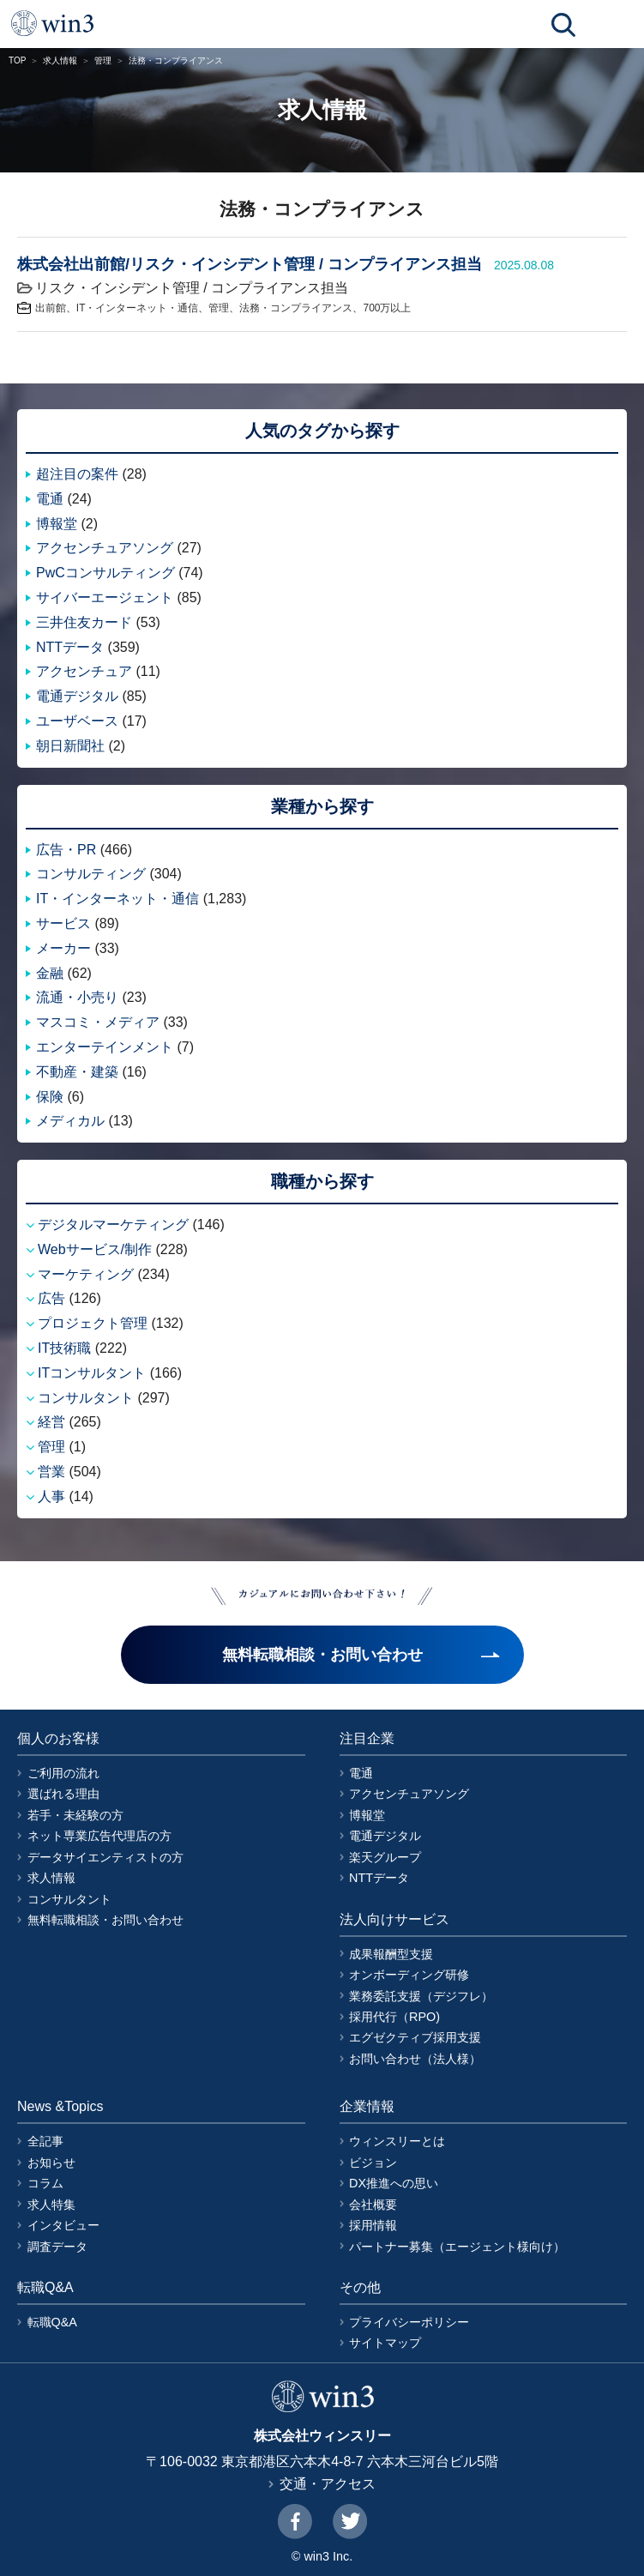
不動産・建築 (77, 1072)
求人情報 (60, 60)
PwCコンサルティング (105, 572)
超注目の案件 (77, 474)
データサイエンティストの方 (105, 1857)
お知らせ (51, 2162)
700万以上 (387, 308)
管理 (102, 60)
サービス (63, 923)
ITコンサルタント (92, 1373)
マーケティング (86, 1274)
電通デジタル (77, 696)
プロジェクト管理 (92, 1323)
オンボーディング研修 (409, 1975)
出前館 (50, 308)
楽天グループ (385, 1857)
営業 (51, 1471)
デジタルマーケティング (113, 1224)
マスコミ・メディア (97, 1022)
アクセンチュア (84, 671)
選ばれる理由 (63, 1794)
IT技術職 (64, 1348)
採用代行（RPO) (394, 2017)
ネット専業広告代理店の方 (99, 1836)
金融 (49, 973)
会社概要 (373, 2204)
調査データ (57, 2246)
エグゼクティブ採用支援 (415, 2037)
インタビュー (63, 2225)
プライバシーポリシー (409, 2322)
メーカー (63, 948)
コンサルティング (91, 873)
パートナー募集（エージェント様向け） (457, 2246)
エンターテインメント (104, 1047)
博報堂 (56, 523)
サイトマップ (385, 2343)
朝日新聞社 (70, 746)
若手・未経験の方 (75, 1815)
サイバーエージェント (104, 597)
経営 (51, 1422)
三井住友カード (84, 622)
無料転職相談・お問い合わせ (105, 1920)
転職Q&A (52, 2322)
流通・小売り (77, 997)
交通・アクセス (328, 2483)
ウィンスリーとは (397, 2141)
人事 (51, 1496)
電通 (49, 499)
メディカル (70, 1120)
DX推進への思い (393, 2183)
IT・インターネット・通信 (137, 308)
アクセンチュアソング (104, 547)
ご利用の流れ (63, 1773)
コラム (45, 2183)
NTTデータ (70, 647)
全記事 (45, 2141)
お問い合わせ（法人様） (415, 2059)
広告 (51, 1298)
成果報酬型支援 (391, 1954)
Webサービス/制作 (95, 1249)
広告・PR (66, 849)
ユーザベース (77, 721)
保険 (49, 1096)
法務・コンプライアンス (295, 308)
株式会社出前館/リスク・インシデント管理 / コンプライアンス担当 (249, 264)
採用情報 (373, 2225)
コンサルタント (86, 1398)
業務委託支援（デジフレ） (421, 1996)
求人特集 (51, 2204)
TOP (17, 60)
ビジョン (373, 2162)
